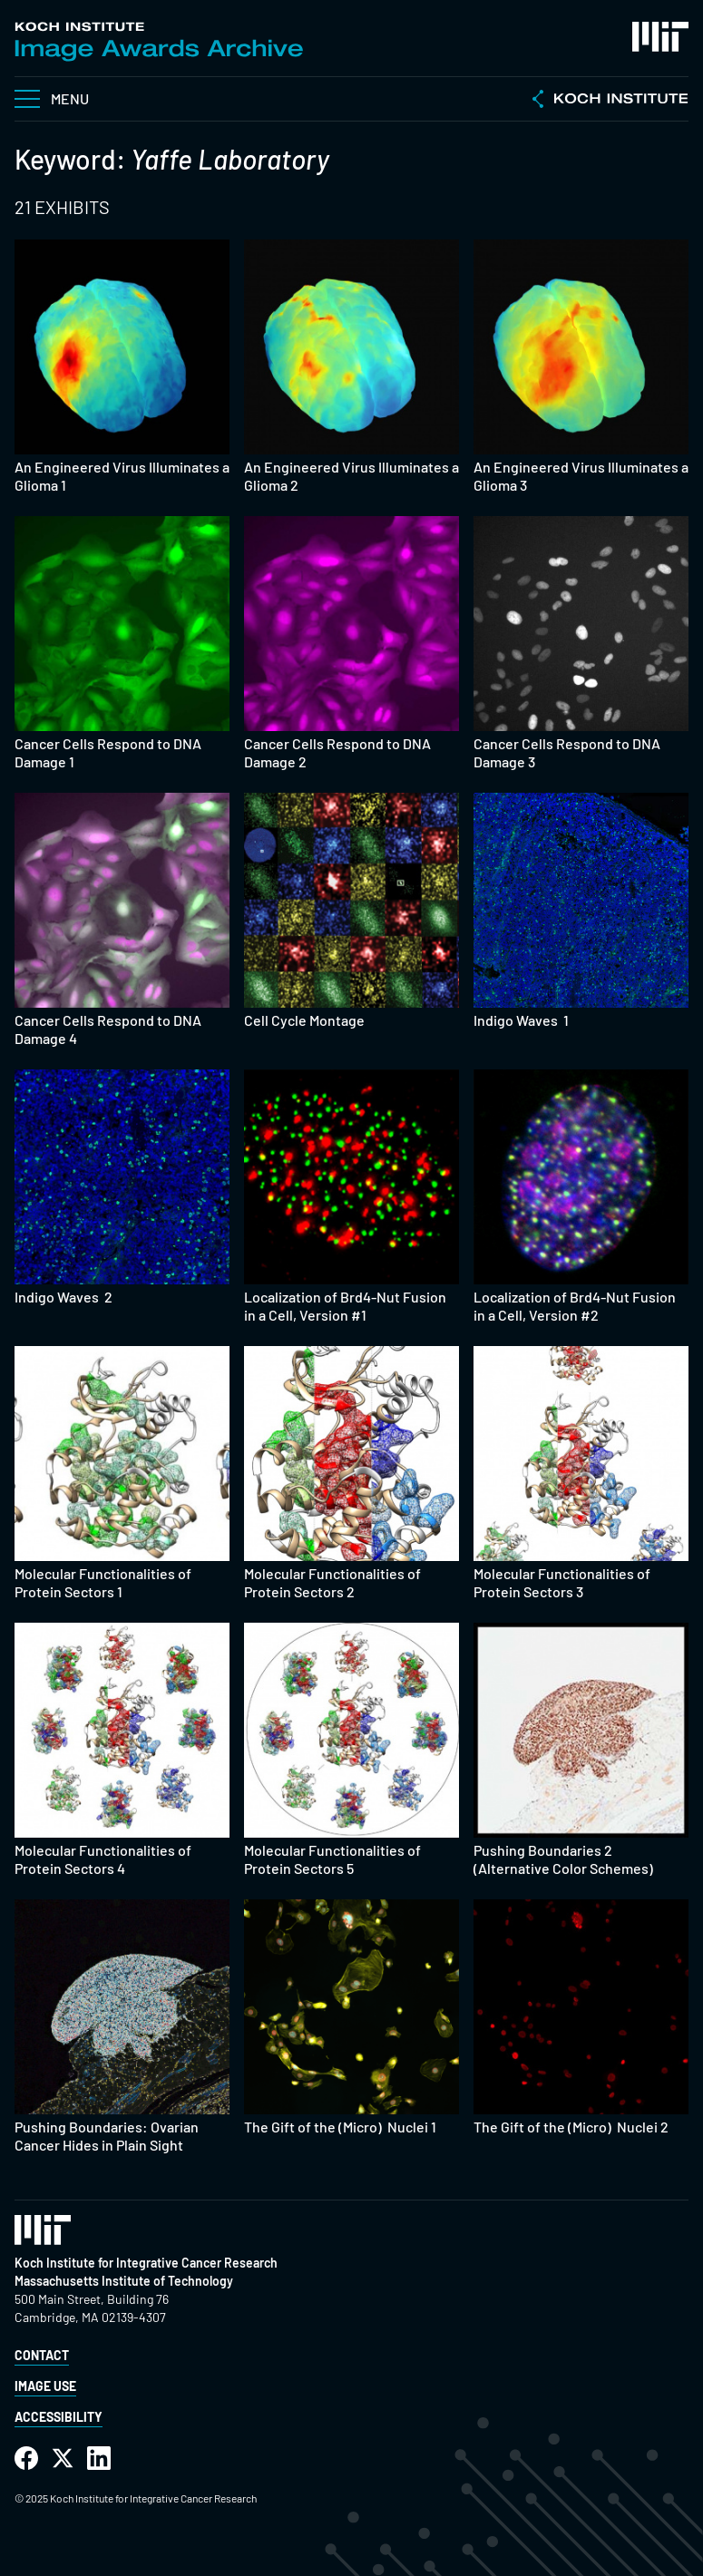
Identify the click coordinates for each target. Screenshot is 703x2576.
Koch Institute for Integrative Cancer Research (146, 2262)
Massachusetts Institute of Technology (124, 2280)
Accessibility (59, 2417)
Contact (42, 2355)
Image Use (45, 2386)
